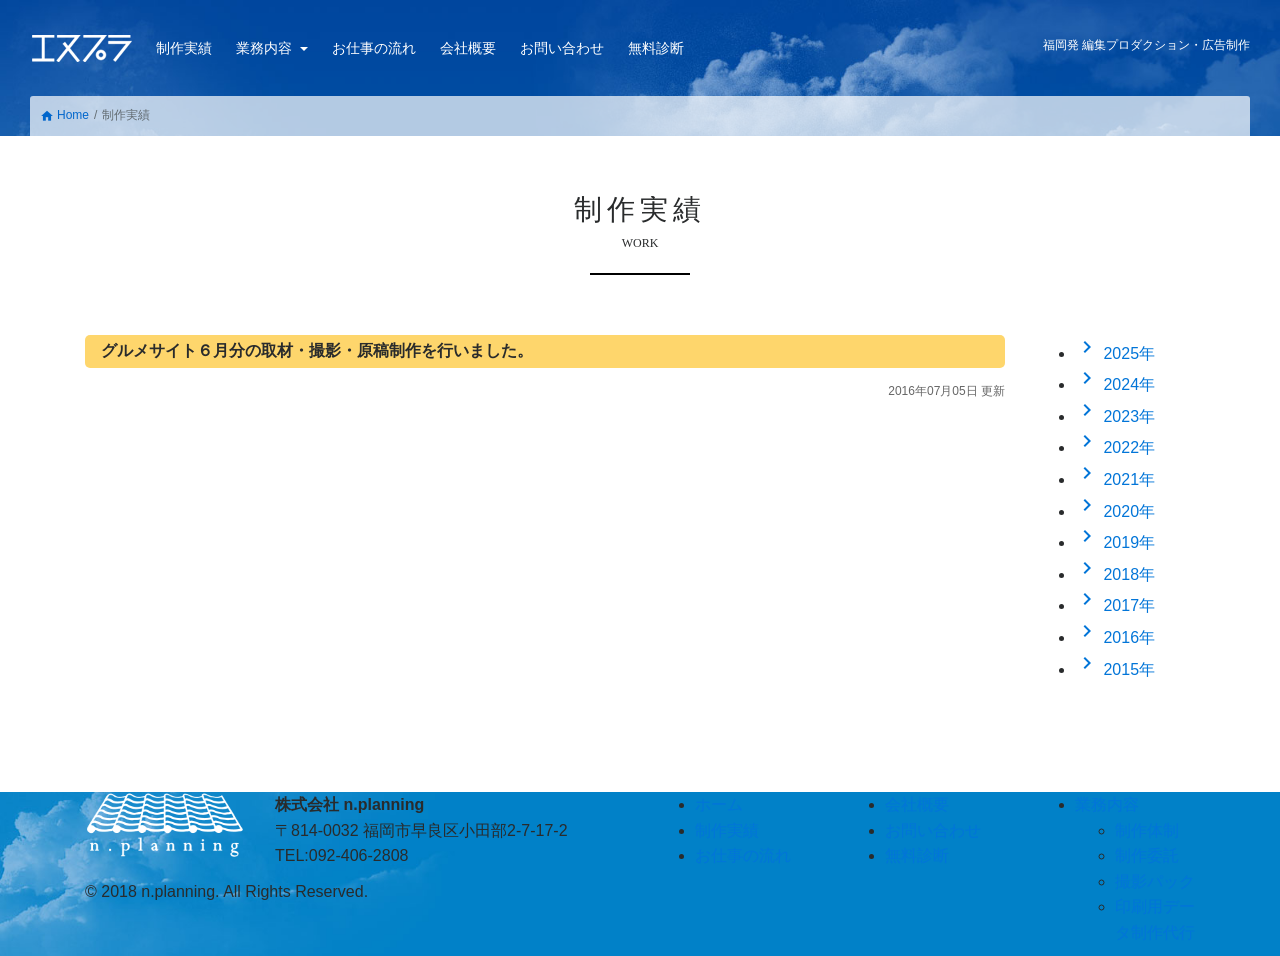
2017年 (1115, 605)
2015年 (1115, 669)
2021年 (1115, 479)
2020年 (1115, 511)
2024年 (1115, 384)
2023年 (1115, 416)
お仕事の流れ (374, 48)
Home (64, 115)
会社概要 (468, 48)
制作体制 (1147, 830)
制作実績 (184, 48)
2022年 (1115, 447)
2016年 (1115, 637)
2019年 (1115, 542)
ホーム (719, 804)
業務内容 (266, 48)
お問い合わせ (562, 48)
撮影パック (1155, 881)
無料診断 (656, 48)
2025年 (1115, 353)
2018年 (1115, 574)
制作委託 (1147, 855)
